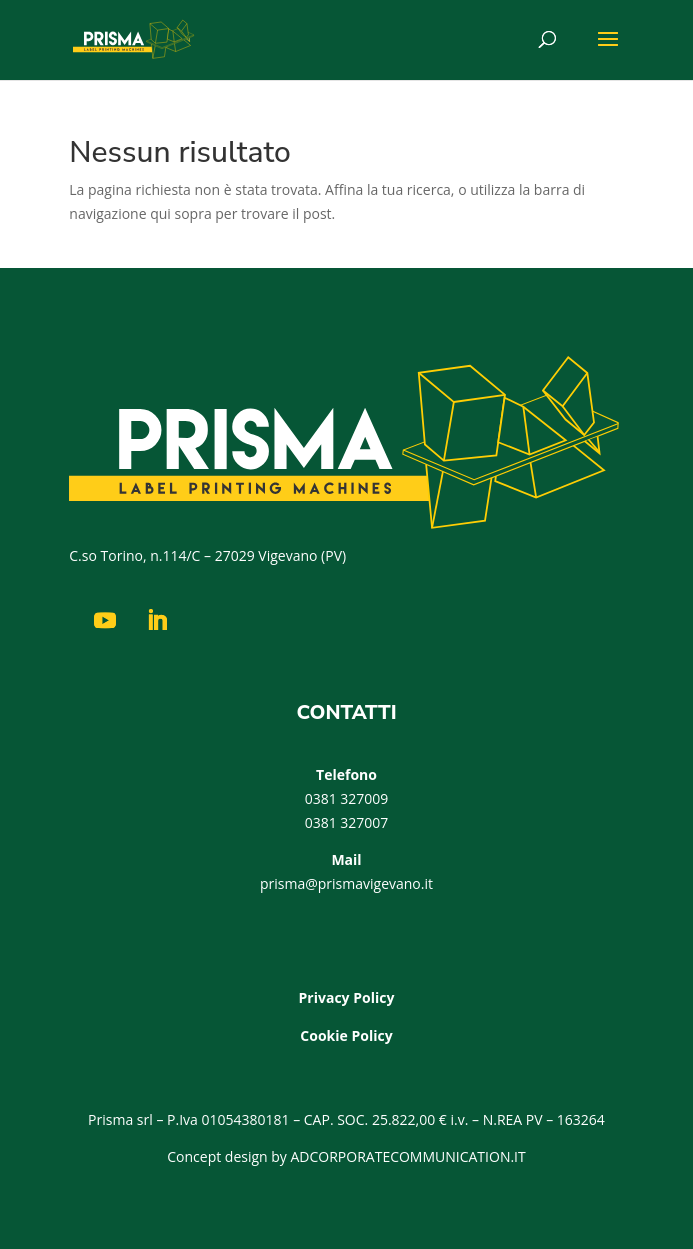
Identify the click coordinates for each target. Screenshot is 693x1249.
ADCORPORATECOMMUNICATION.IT (408, 1156)
